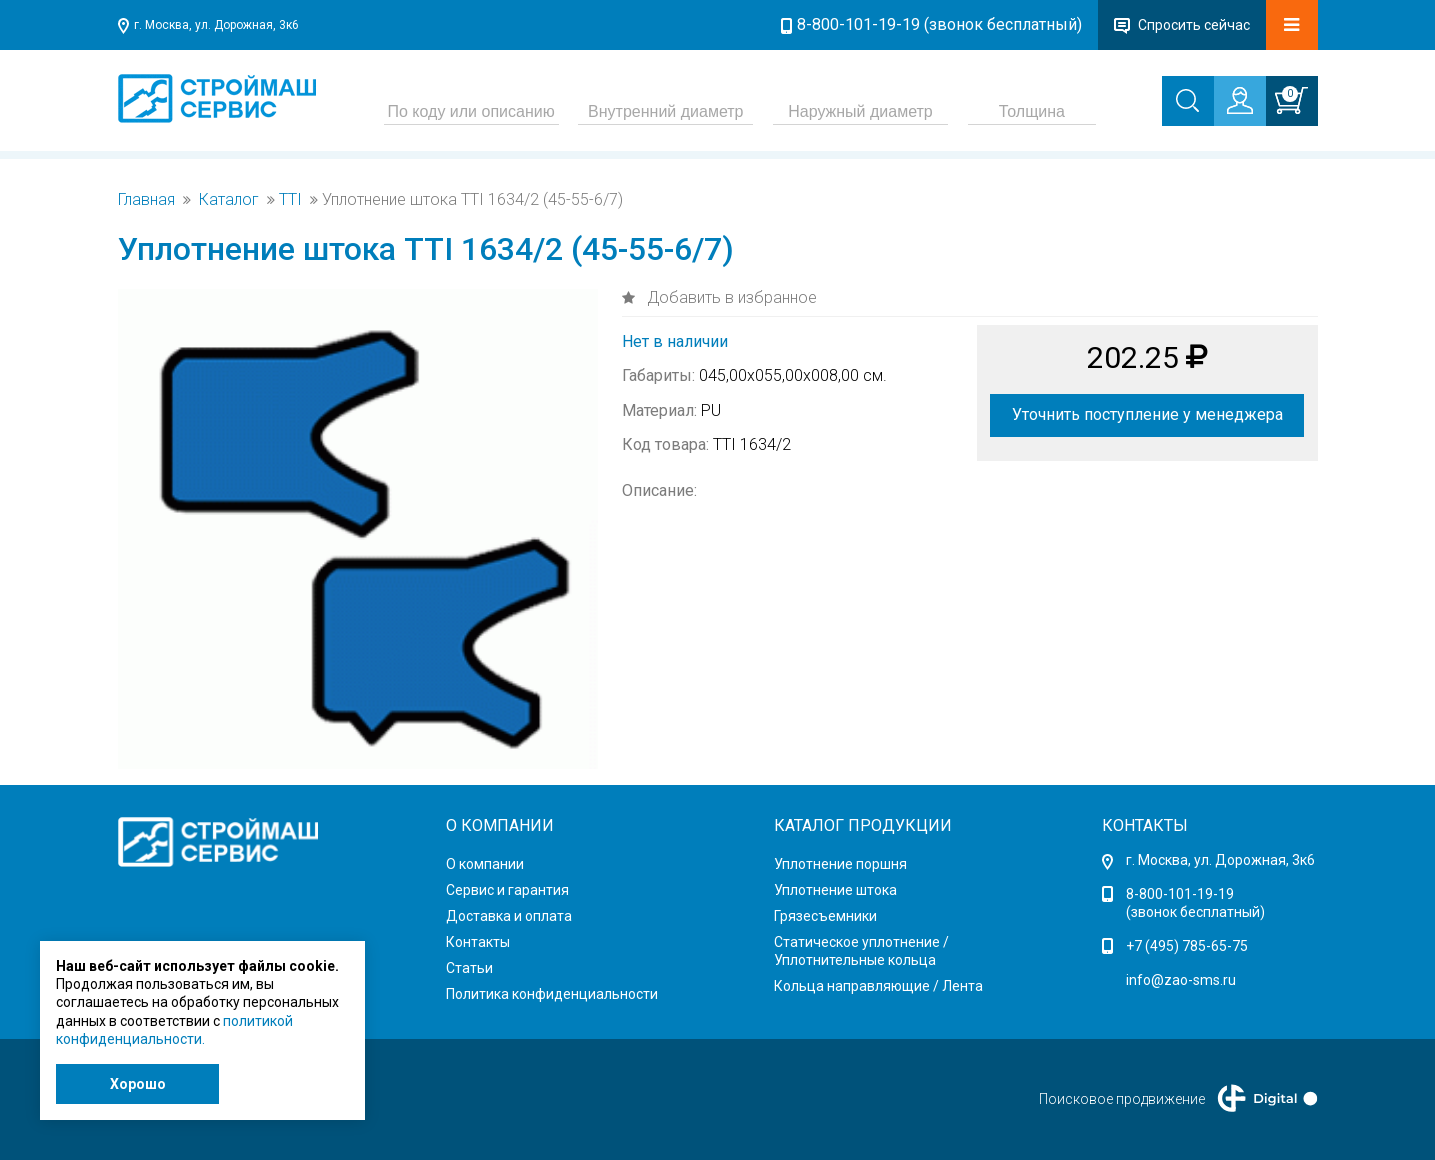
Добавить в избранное (730, 297)
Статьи (469, 968)
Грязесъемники (825, 916)
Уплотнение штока (835, 890)
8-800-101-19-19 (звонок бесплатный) (939, 24)
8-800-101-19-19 (1180, 894)
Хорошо (138, 1084)
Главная (146, 200)
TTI (290, 200)
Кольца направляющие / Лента (878, 986)
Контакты (478, 942)
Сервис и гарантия (507, 890)
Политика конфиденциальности (552, 994)
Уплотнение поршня (840, 864)
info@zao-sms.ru (1181, 980)
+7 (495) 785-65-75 (1187, 946)
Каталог (229, 200)
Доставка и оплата (509, 916)
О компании (485, 864)
